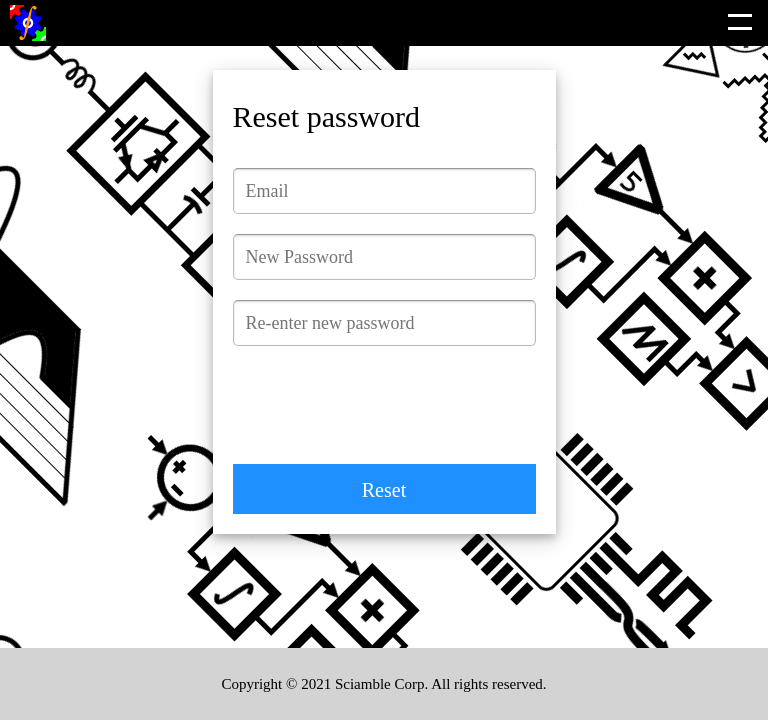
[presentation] (385, 405)
